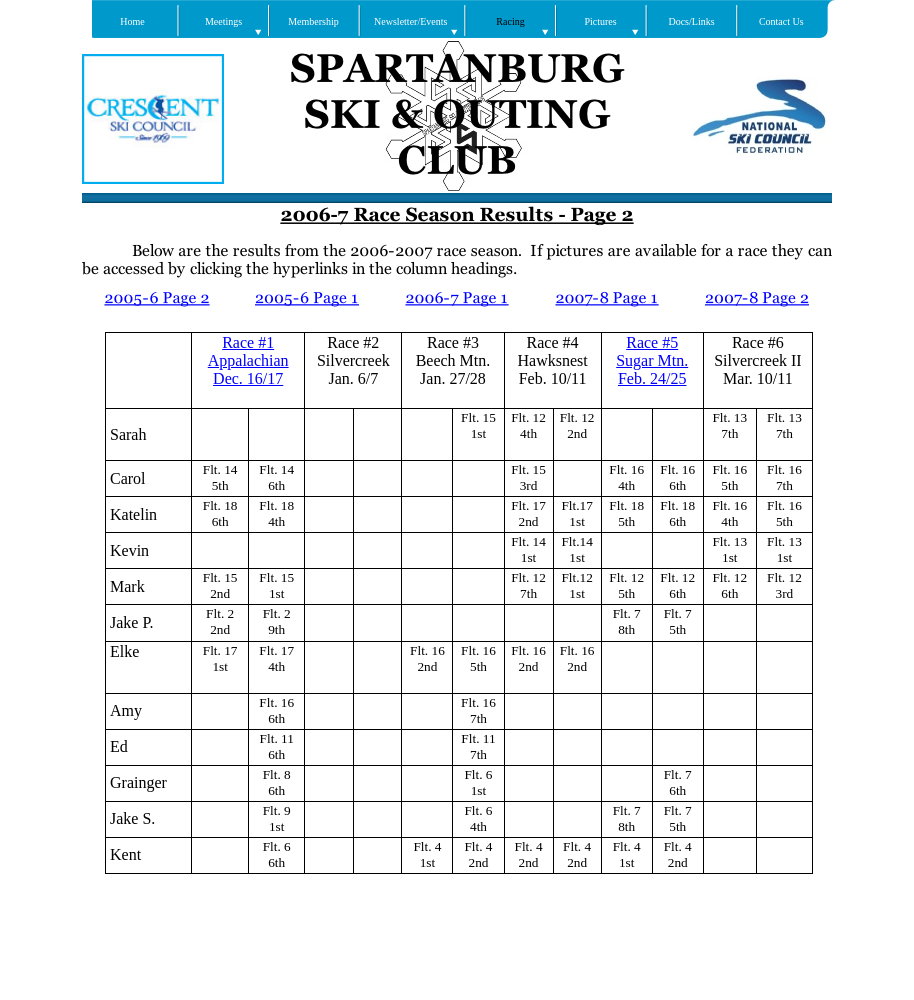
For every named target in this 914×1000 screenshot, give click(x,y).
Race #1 (248, 342)
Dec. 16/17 (248, 378)
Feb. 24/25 (652, 378)
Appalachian (248, 360)
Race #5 (652, 342)
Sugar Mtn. (652, 360)
